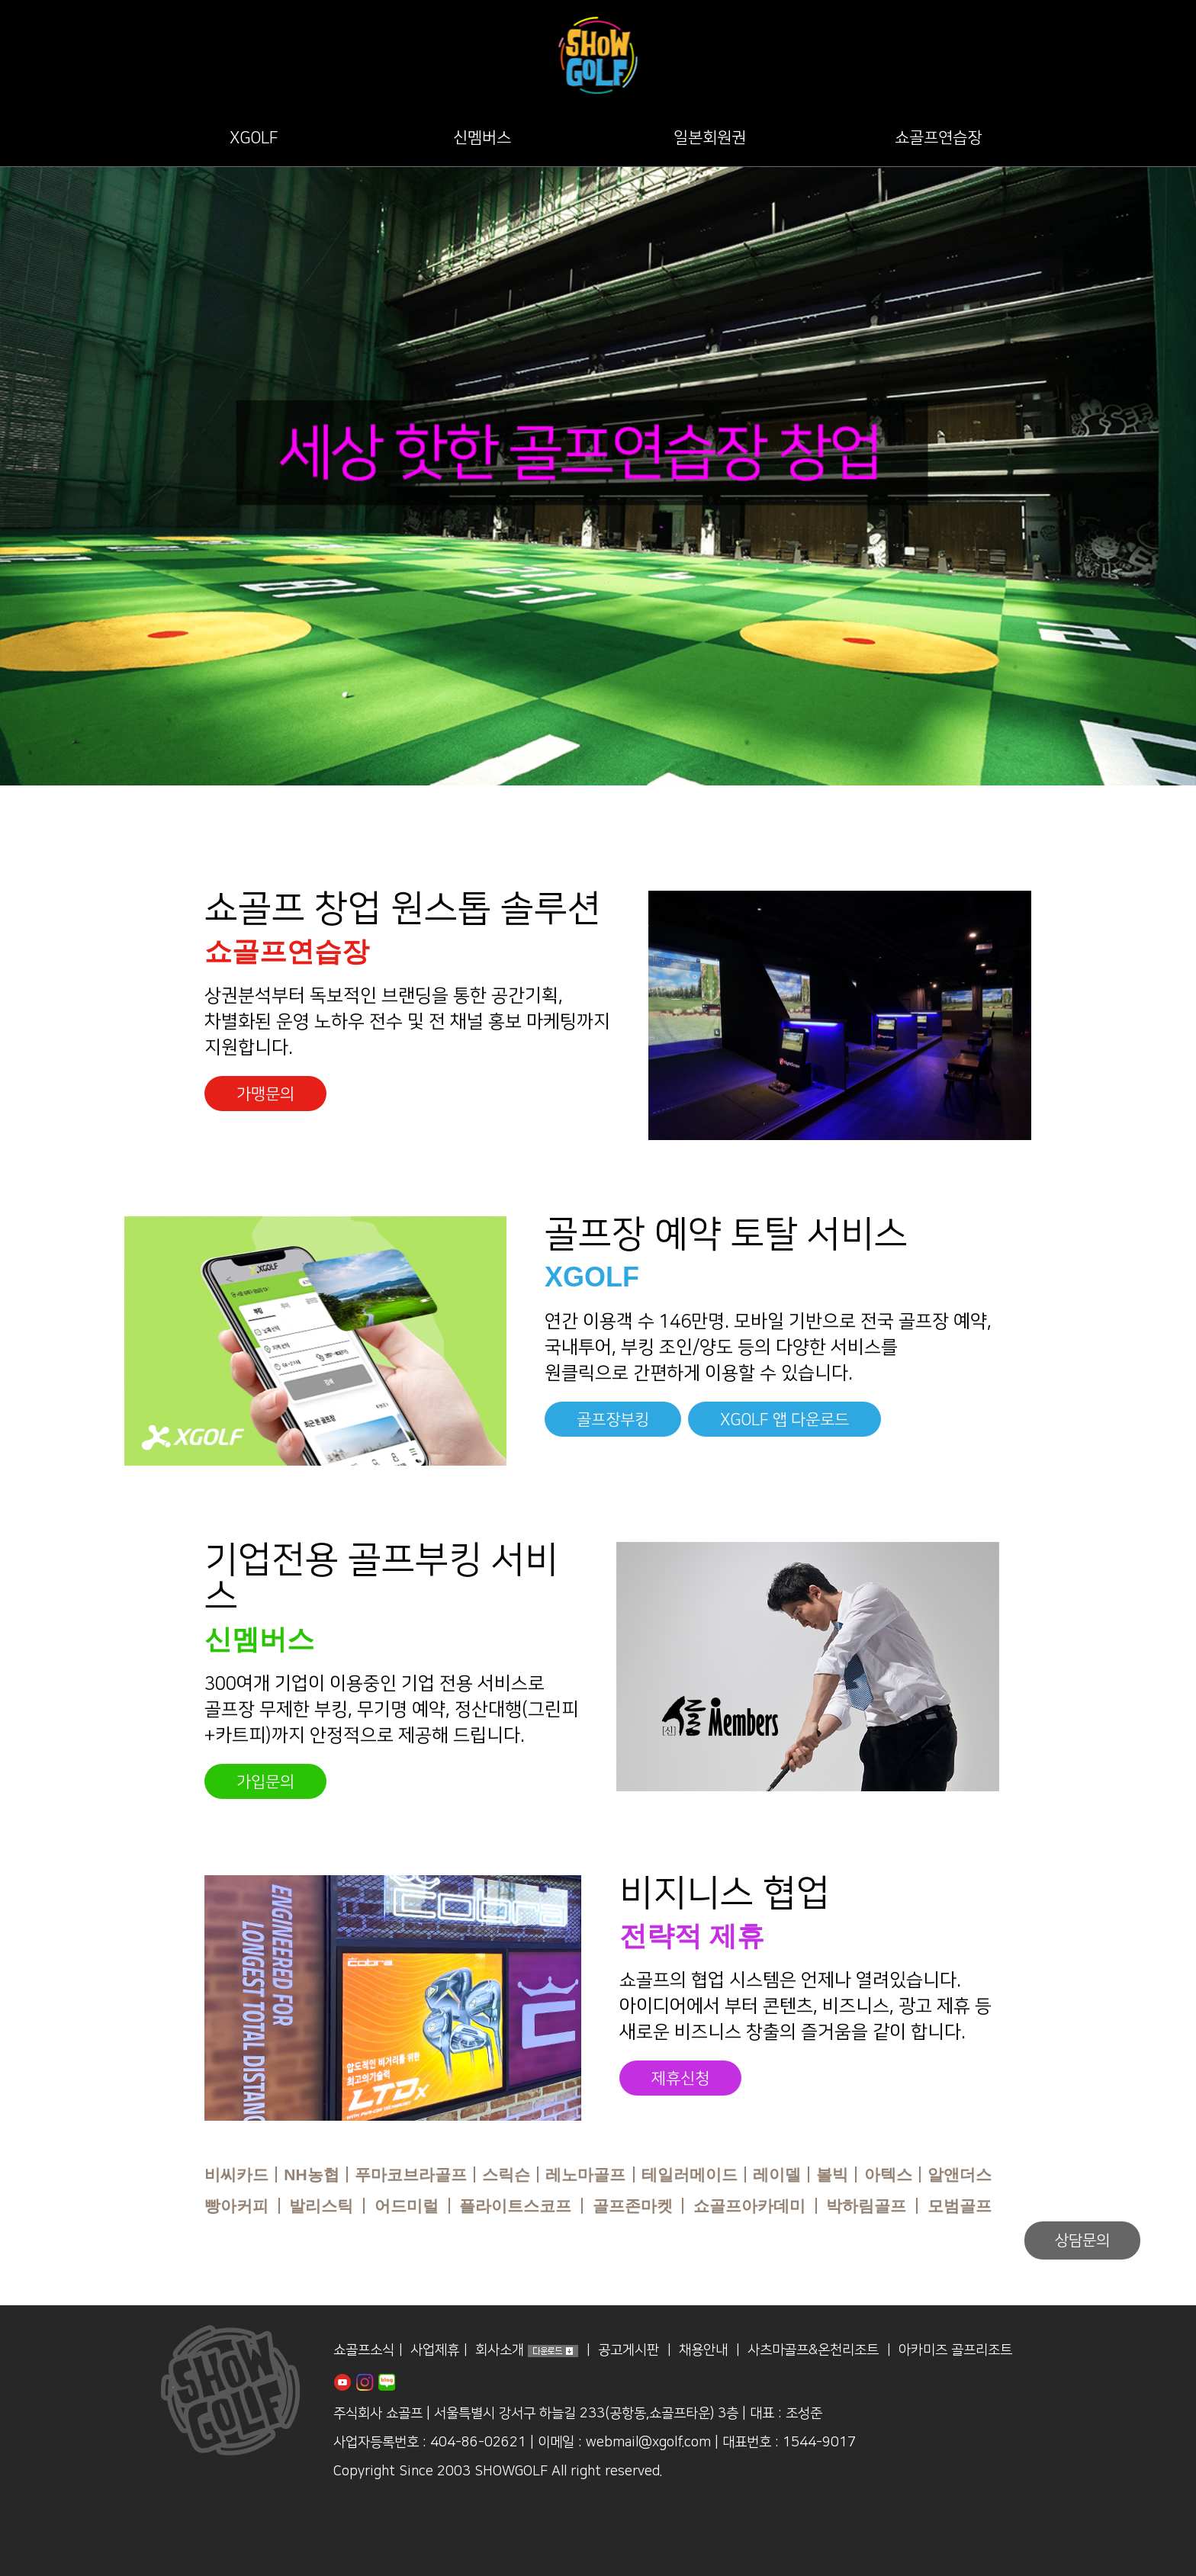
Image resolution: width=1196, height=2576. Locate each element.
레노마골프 (585, 2174)
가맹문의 (265, 1094)
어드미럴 (407, 2206)
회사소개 (499, 2351)
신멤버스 (482, 138)
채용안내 (703, 2351)
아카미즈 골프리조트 (955, 2351)
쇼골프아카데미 (749, 2206)
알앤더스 (960, 2174)
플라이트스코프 (515, 2206)
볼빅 (832, 2174)
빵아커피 (236, 2206)
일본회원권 (710, 138)
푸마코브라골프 (411, 2174)
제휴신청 (680, 2078)
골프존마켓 (633, 2206)
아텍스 (888, 2174)
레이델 (777, 2174)
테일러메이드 (689, 2174)
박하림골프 (866, 2206)
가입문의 (265, 1782)
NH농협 (311, 2174)
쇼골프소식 (363, 2351)
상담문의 (1082, 2240)
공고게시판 (628, 2351)
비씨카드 (236, 2174)
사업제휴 (434, 2351)
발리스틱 (321, 2206)
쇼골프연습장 (938, 138)
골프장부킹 (613, 1419)
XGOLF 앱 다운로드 (784, 1419)
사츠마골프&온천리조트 (813, 2351)
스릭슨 (506, 2174)
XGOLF (254, 138)
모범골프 (960, 2206)
